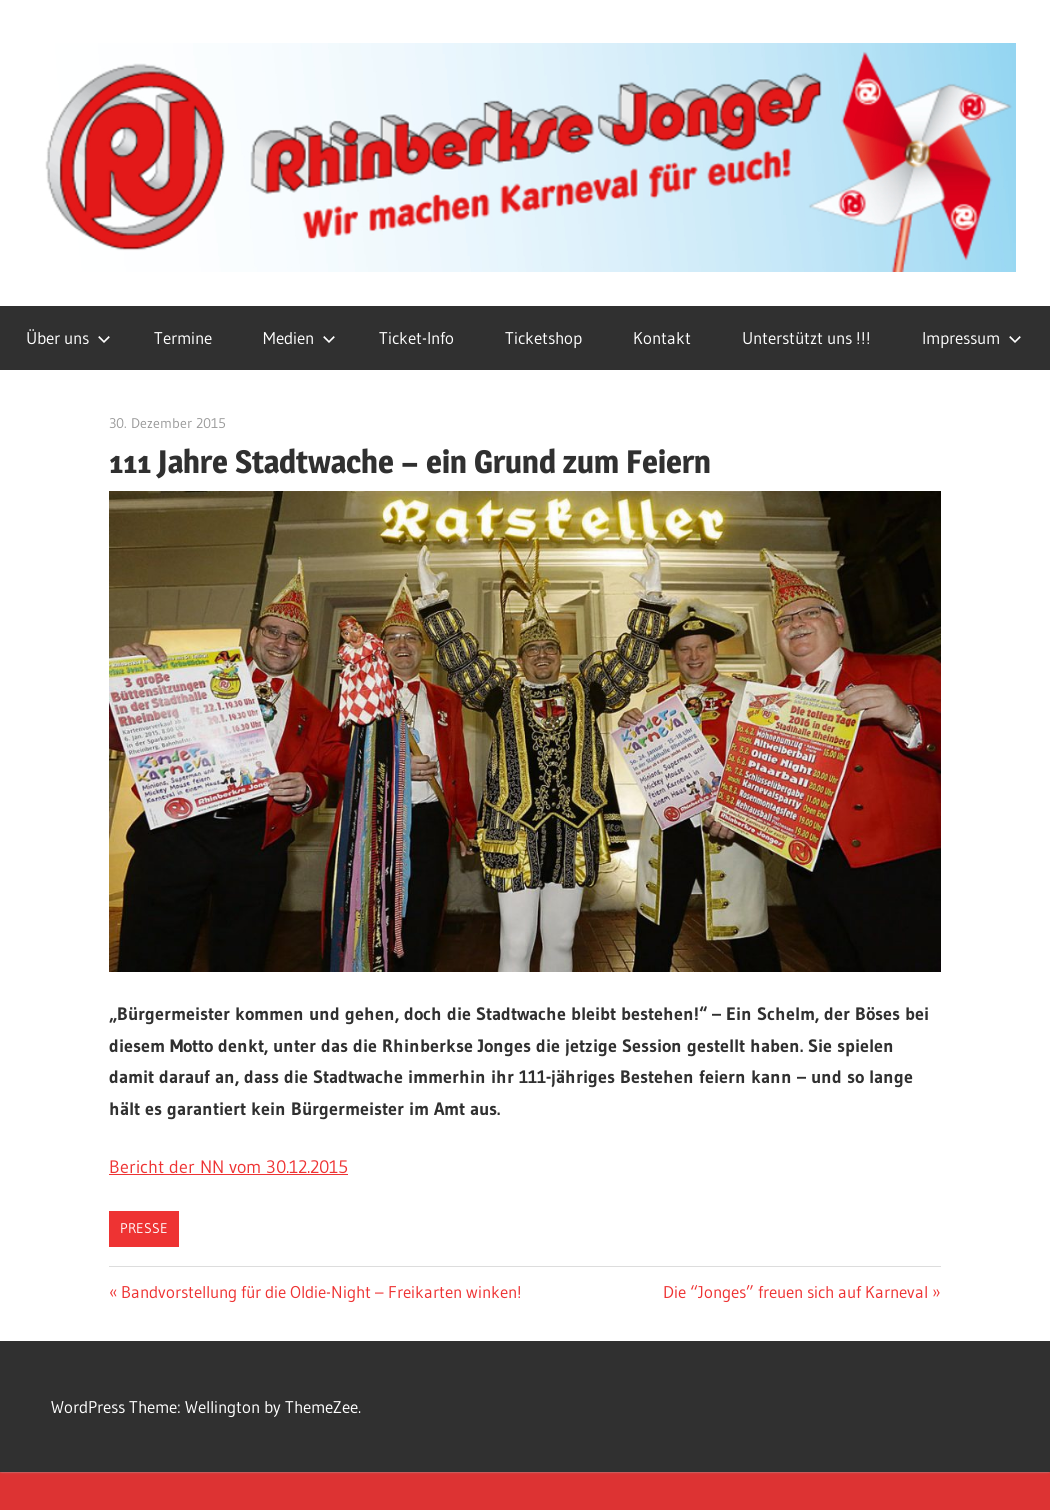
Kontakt (662, 337)
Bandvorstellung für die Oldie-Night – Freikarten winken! (321, 1291)
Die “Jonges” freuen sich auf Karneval (795, 1291)
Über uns (68, 337)
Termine (183, 337)
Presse (144, 1228)
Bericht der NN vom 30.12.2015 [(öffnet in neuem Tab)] (228, 1167)
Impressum (972, 337)
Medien (299, 337)
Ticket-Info (416, 337)
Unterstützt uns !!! (806, 337)
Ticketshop (543, 337)
